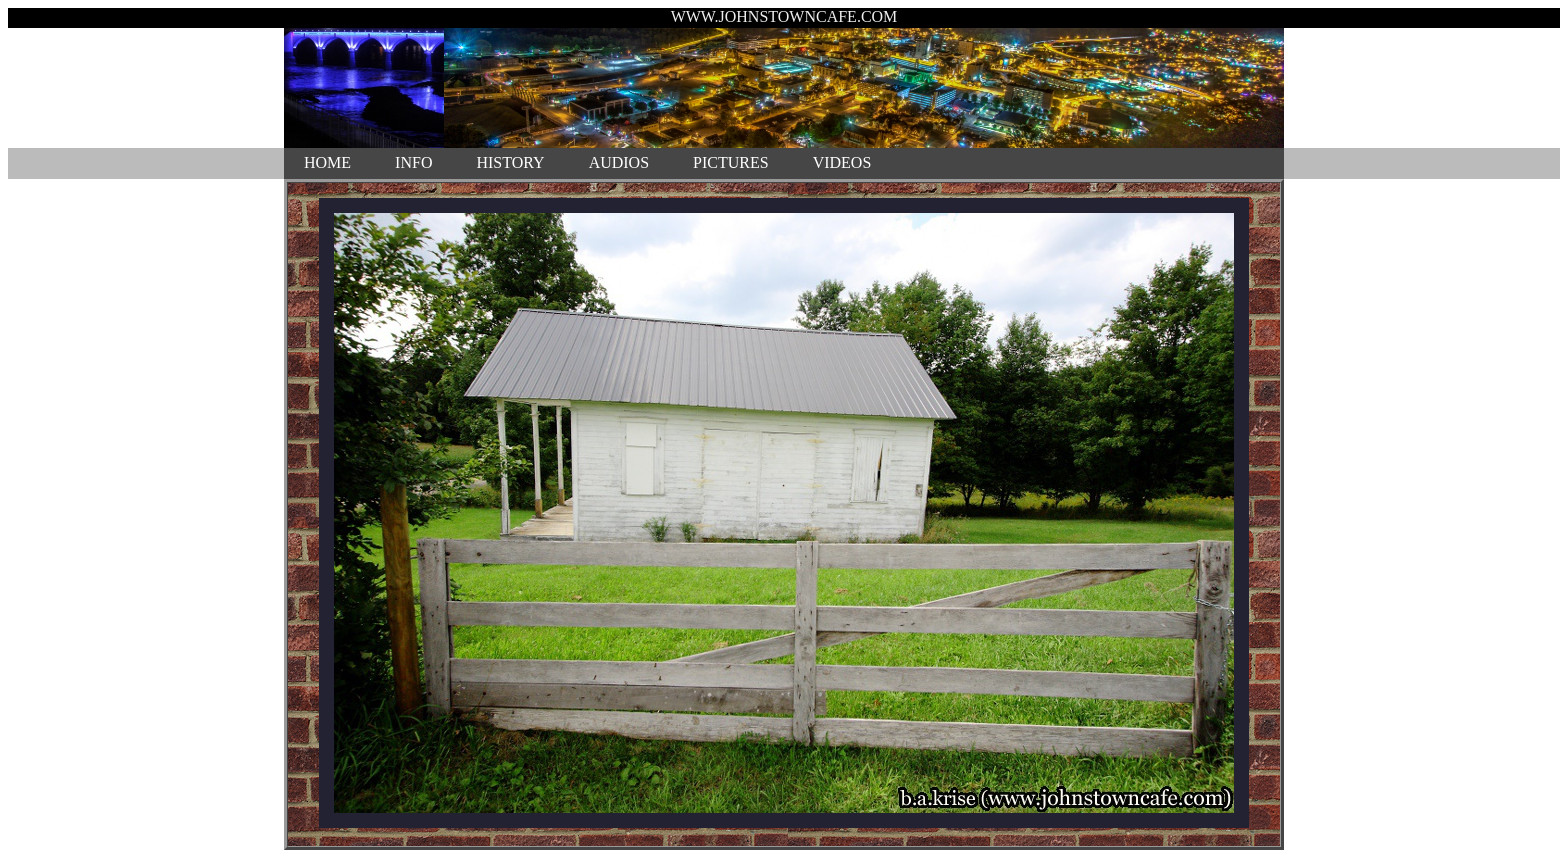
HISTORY (510, 162)
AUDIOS (619, 162)
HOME (327, 162)
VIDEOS (842, 162)
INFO (413, 162)
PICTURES (731, 162)
